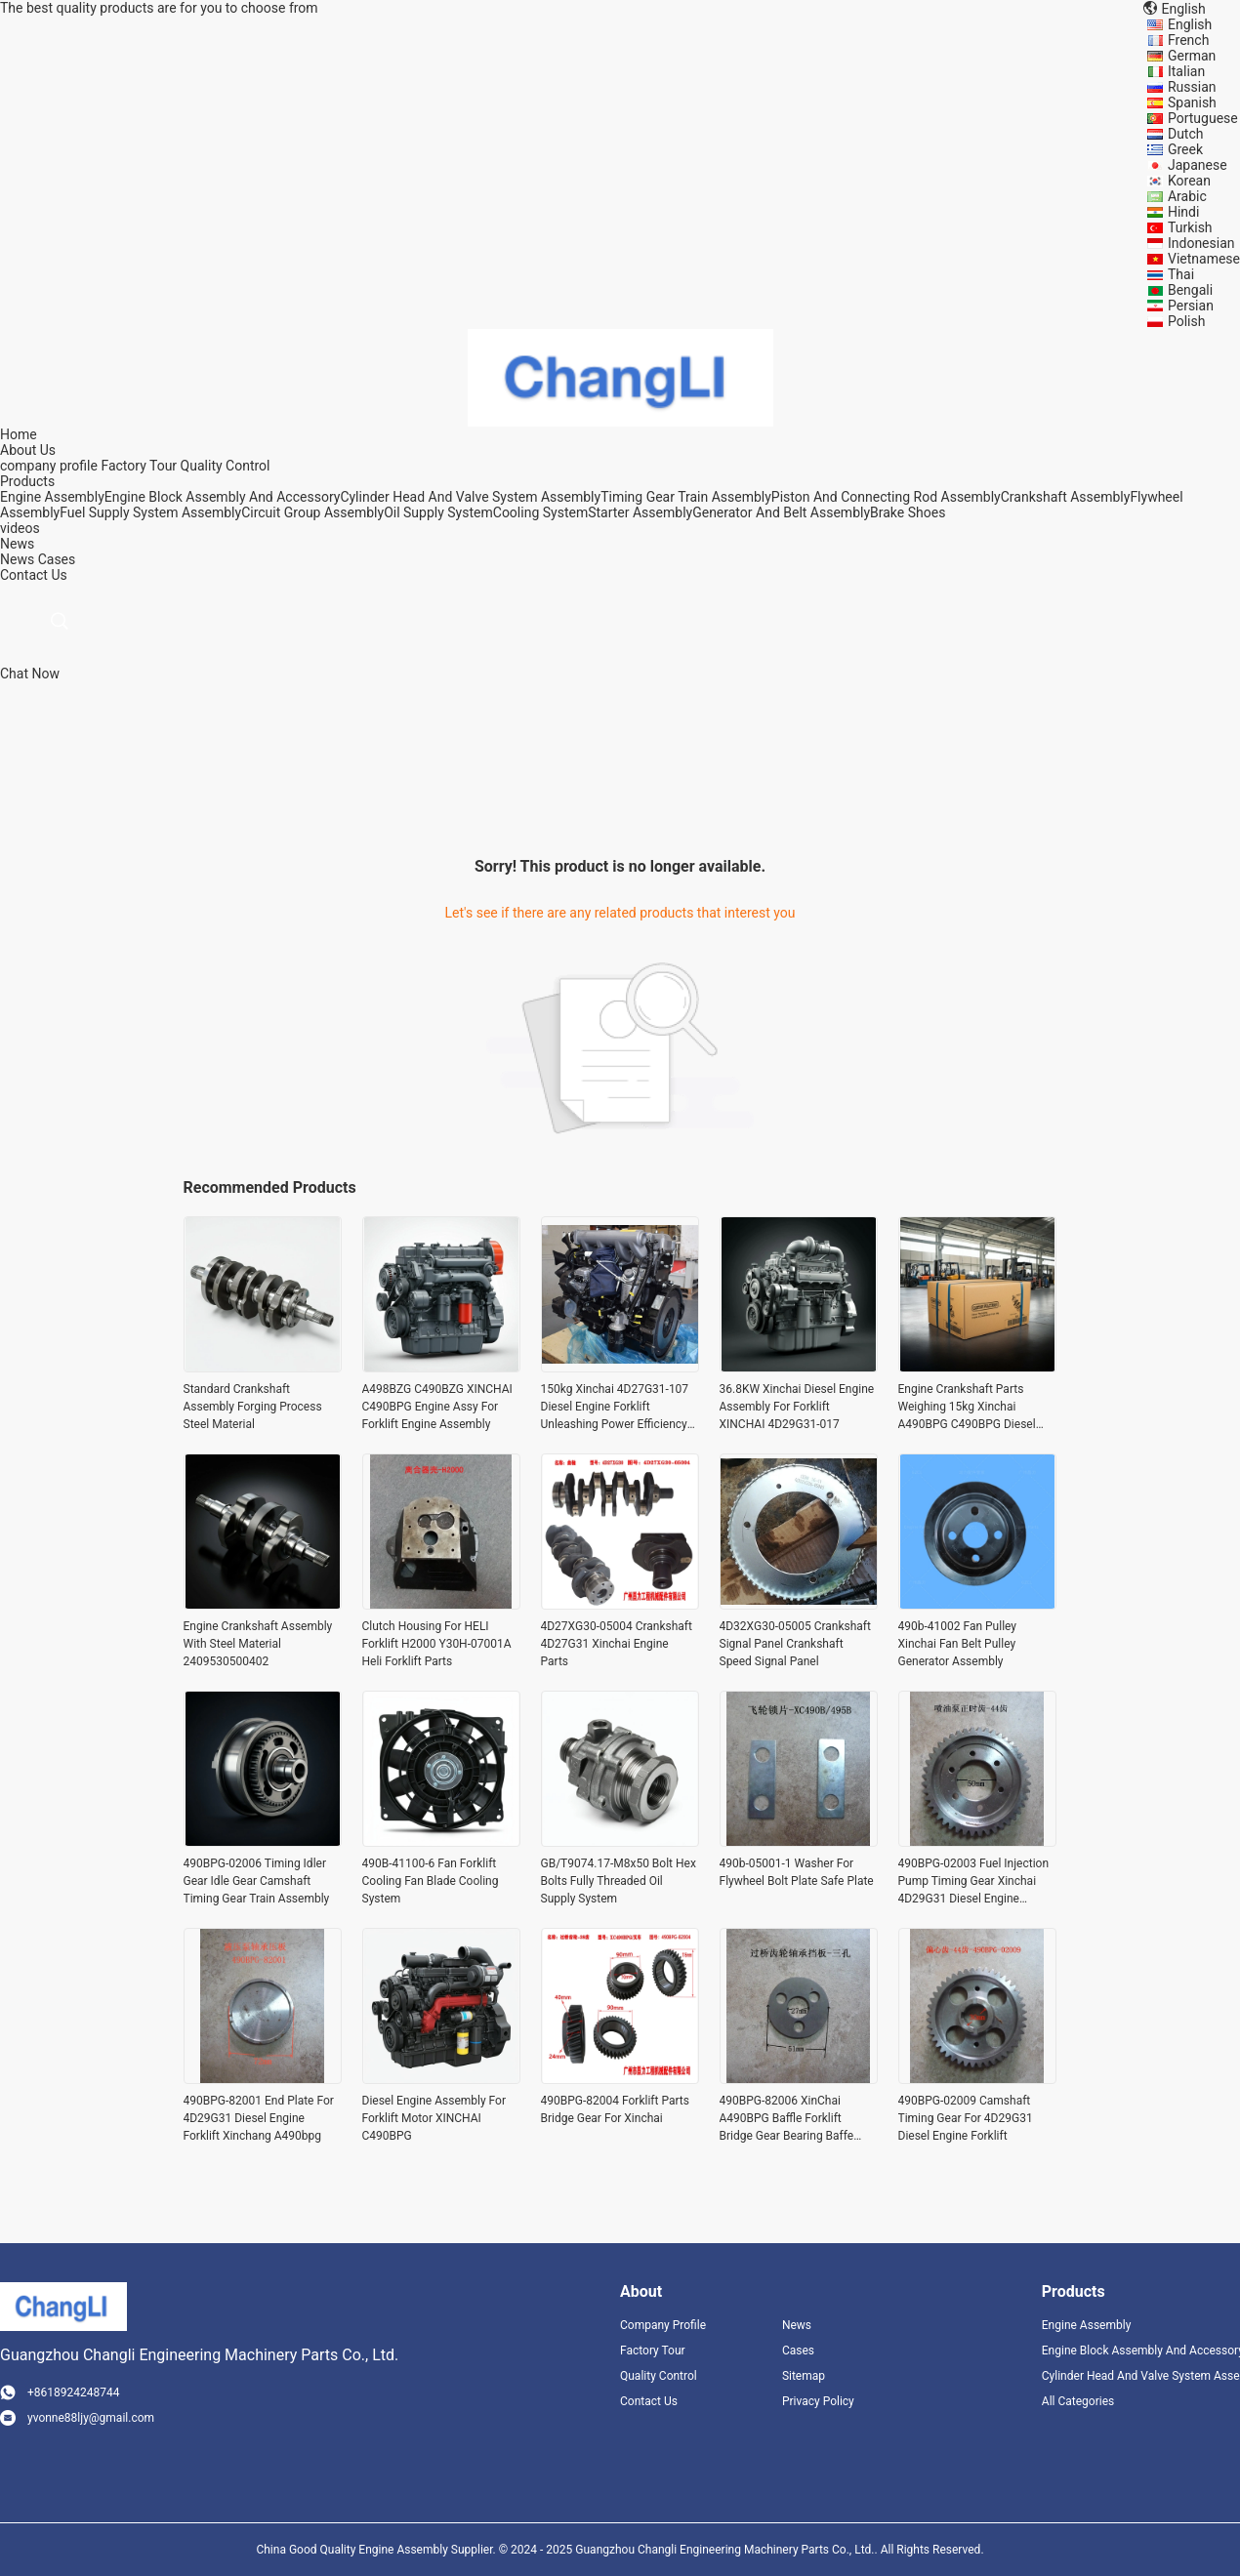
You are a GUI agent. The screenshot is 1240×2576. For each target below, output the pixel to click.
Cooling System (540, 512)
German (1192, 55)
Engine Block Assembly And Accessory (222, 497)
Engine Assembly (52, 497)
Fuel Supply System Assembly (150, 512)
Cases (57, 559)
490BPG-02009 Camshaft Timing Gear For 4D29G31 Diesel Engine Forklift (965, 2118)
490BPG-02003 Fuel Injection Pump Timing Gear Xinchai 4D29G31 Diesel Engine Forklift (974, 1882)
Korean (1189, 180)
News (17, 559)
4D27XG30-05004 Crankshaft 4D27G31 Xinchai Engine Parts (616, 1643)
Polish (1186, 321)
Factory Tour (139, 465)
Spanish (1192, 102)
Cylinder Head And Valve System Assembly (470, 497)
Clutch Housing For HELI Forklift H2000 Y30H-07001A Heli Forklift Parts (437, 1643)
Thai (1181, 274)
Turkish (1190, 227)
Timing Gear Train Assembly (685, 497)
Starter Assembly (640, 512)
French (1188, 40)
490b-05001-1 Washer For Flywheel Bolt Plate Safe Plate (797, 1872)
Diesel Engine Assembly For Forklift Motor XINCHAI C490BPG (434, 2118)
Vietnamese (1204, 258)
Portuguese (1203, 118)
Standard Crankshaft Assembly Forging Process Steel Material (253, 1406)
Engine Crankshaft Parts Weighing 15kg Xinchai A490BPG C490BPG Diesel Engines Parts (967, 1407)
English (1190, 24)
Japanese (1197, 165)
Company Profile (663, 2325)
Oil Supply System (438, 512)
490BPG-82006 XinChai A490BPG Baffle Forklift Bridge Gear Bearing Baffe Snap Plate (787, 2119)
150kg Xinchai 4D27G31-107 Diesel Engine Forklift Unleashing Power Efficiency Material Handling (615, 1407)
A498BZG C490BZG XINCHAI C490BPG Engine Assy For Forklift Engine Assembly (437, 1406)
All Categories (1078, 2401)
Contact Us (649, 2401)
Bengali (1190, 290)
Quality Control (225, 465)
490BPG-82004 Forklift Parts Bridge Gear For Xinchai (615, 2109)
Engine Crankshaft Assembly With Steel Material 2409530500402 (258, 1643)
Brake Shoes (907, 512)
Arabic (1187, 196)
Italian (1186, 71)
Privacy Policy (818, 2401)
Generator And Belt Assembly (781, 512)
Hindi (1183, 212)
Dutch (1186, 134)
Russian (1192, 87)
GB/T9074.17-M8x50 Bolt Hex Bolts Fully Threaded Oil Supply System (618, 1881)
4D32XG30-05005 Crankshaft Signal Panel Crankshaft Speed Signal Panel (795, 1643)
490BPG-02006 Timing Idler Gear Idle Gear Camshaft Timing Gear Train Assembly (257, 1881)
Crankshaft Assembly (1066, 497)
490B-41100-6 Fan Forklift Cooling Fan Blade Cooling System (430, 1881)
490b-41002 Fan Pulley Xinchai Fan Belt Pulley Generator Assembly (957, 1643)
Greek (1185, 149)
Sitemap (803, 2376)
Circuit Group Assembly (312, 512)
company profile (49, 465)
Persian (1191, 305)
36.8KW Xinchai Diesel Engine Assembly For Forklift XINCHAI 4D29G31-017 (797, 1406)
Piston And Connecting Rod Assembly (886, 497)
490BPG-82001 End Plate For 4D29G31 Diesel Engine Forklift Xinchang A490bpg (259, 2118)
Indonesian (1201, 243)
